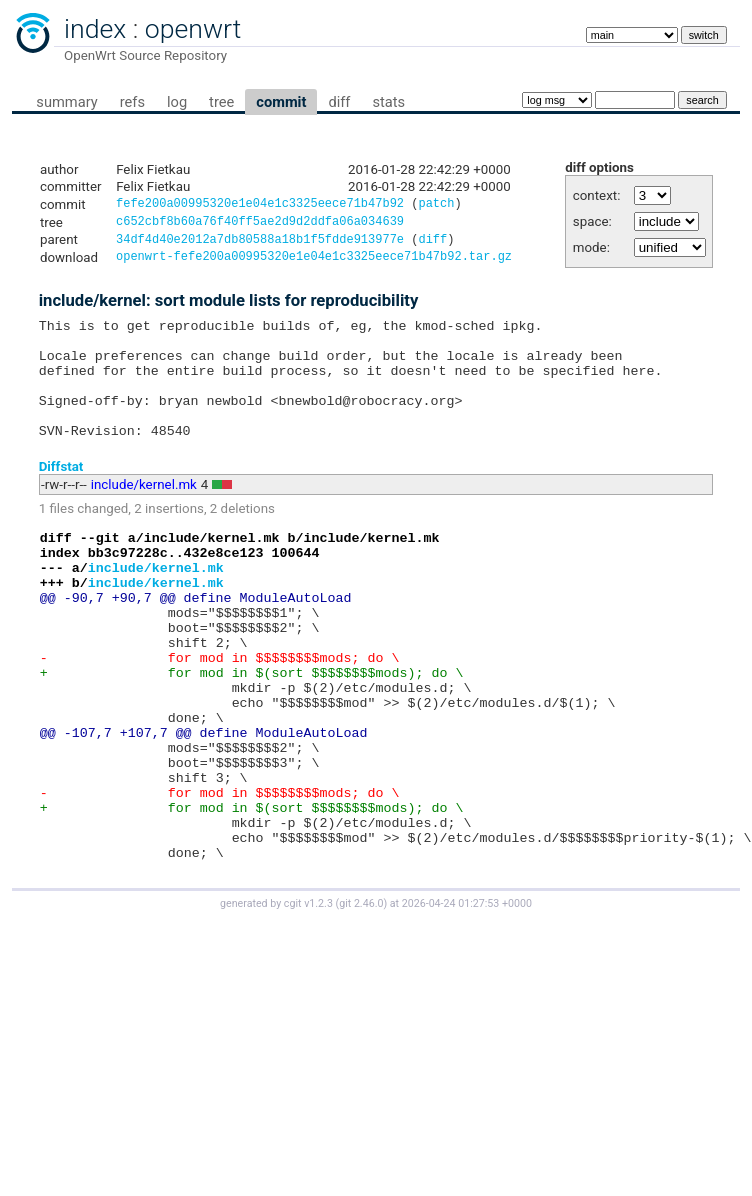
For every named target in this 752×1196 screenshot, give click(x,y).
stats (388, 102)
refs (132, 102)
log (177, 102)
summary (66, 102)
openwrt (193, 29)
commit (281, 102)
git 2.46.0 (361, 999)
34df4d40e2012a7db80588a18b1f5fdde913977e (260, 244)
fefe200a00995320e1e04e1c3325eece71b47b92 (260, 205)
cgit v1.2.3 (308, 999)
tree (221, 102)
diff (339, 102)
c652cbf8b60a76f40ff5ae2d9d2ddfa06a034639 (260, 224)
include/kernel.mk (144, 515)
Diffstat (61, 496)
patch (436, 205)
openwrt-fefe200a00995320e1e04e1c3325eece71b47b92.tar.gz (314, 263)
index (95, 29)
